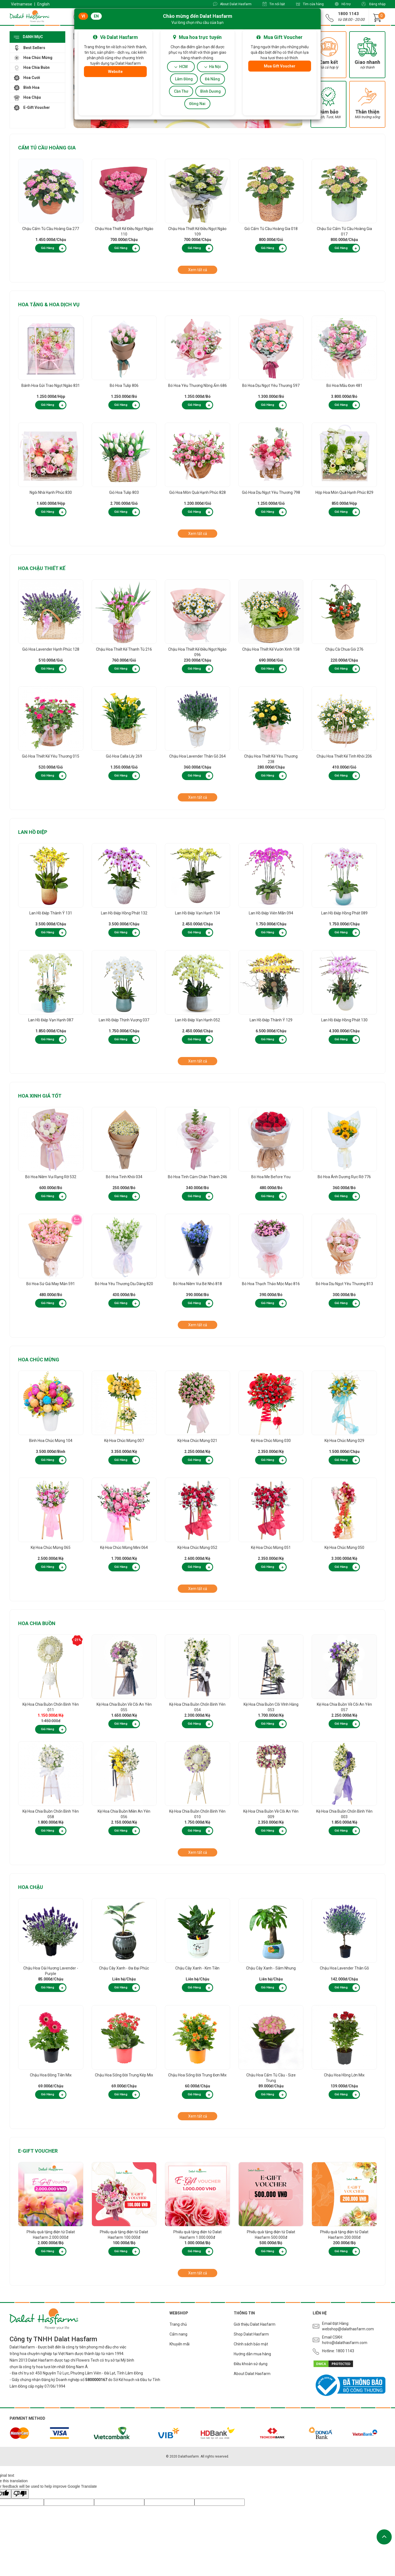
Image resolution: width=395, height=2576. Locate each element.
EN (96, 16)
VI (83, 16)
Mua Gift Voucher (279, 66)
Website (115, 71)
